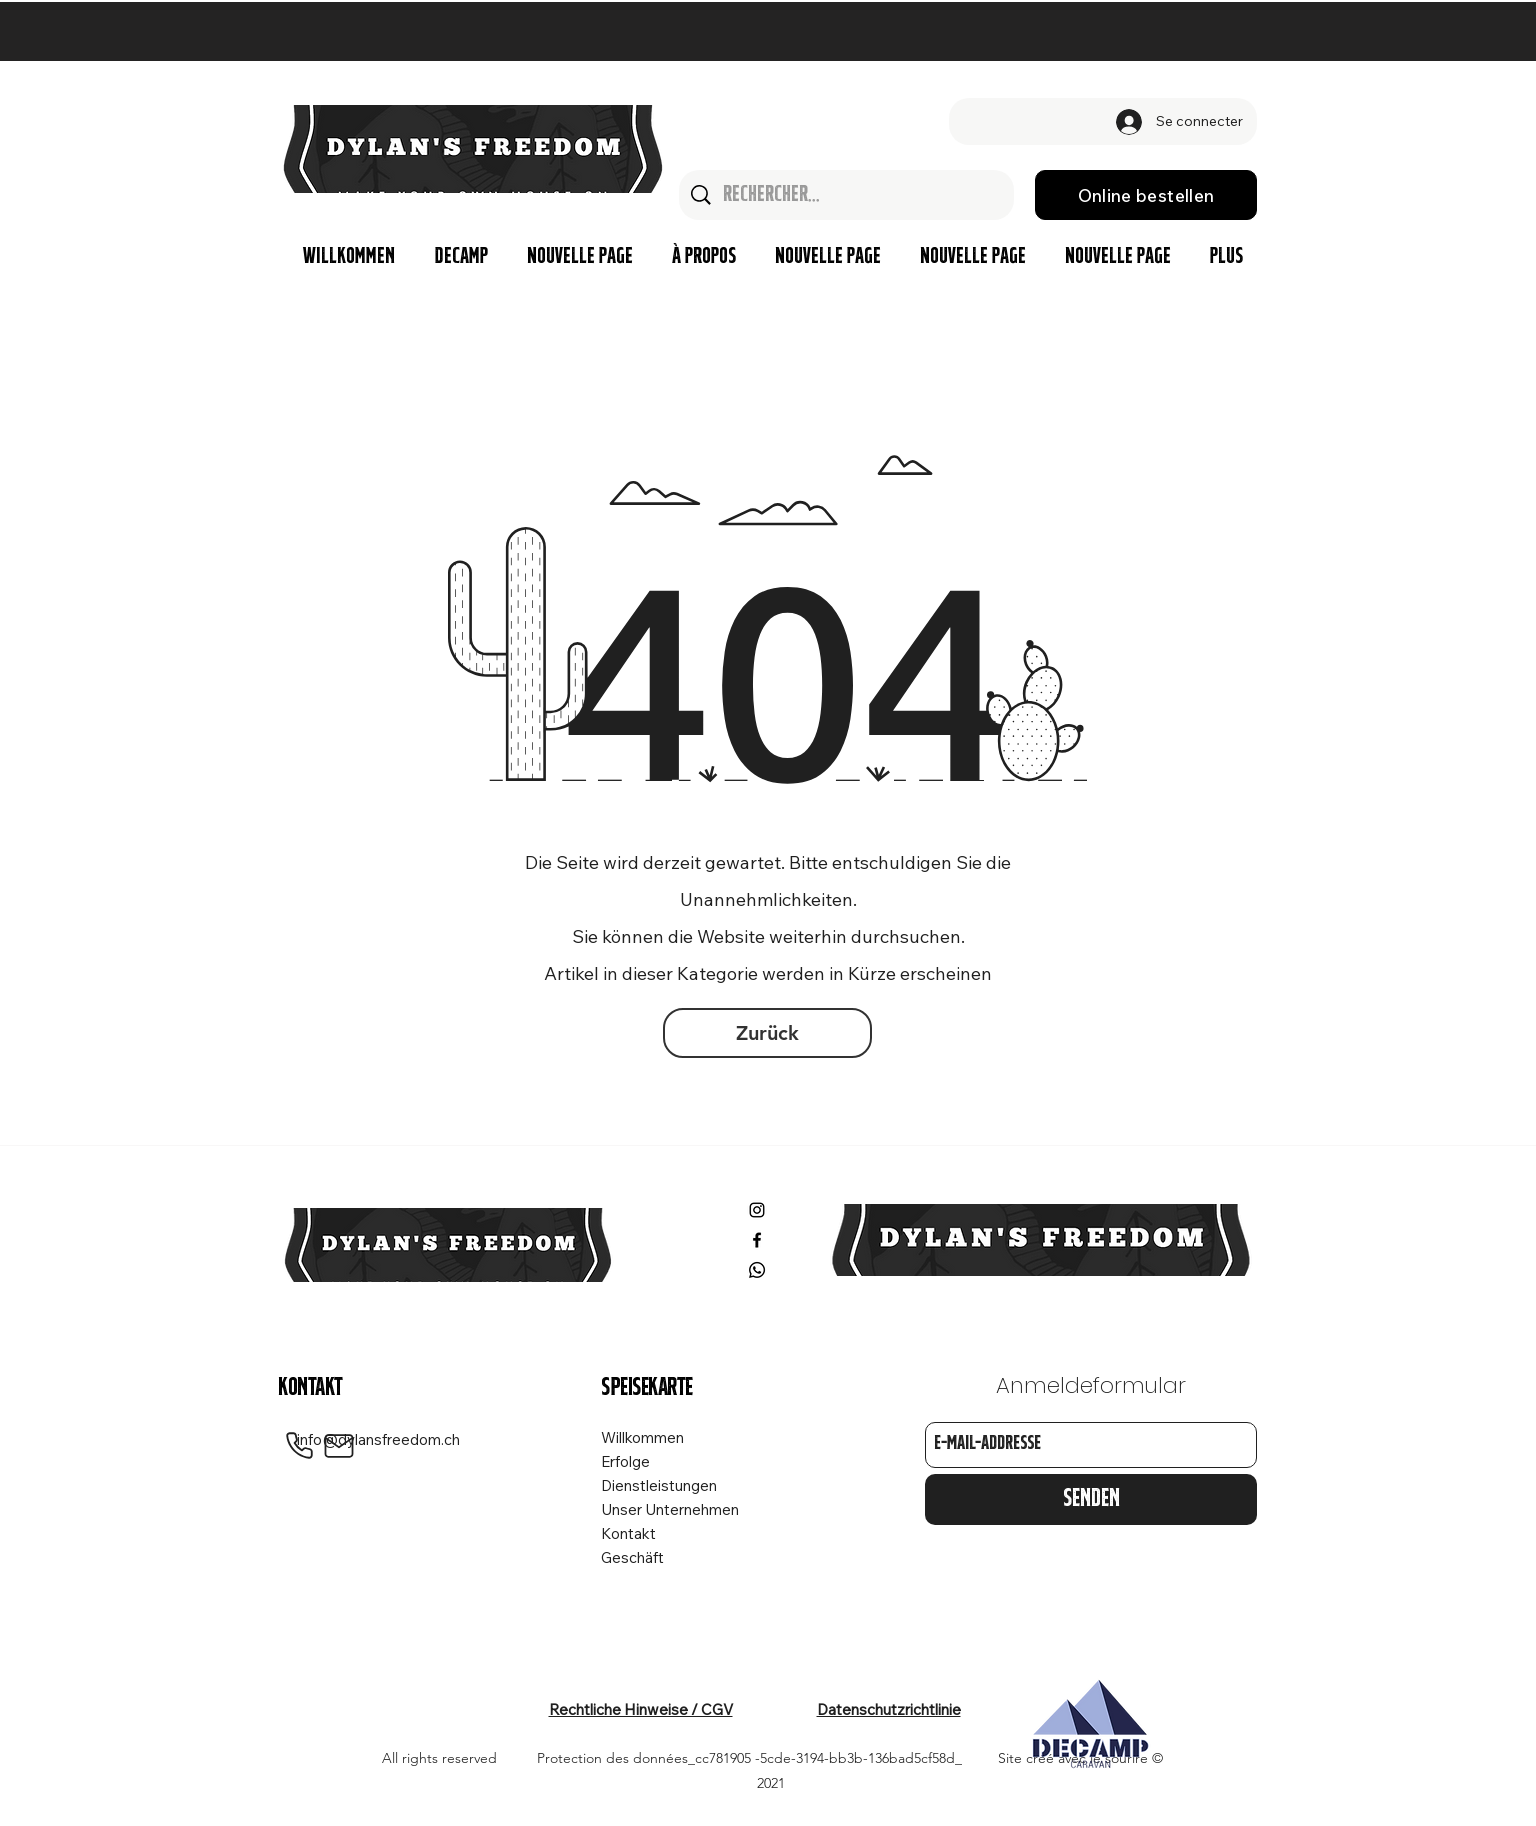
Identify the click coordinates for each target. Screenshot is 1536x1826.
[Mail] (339, 1446)
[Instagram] (757, 1210)
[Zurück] (767, 1033)
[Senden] (1091, 1499)
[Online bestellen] (1146, 195)
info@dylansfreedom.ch (378, 1439)
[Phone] (299, 1446)
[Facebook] (757, 1240)
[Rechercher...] (847, 195)
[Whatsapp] (757, 1270)
